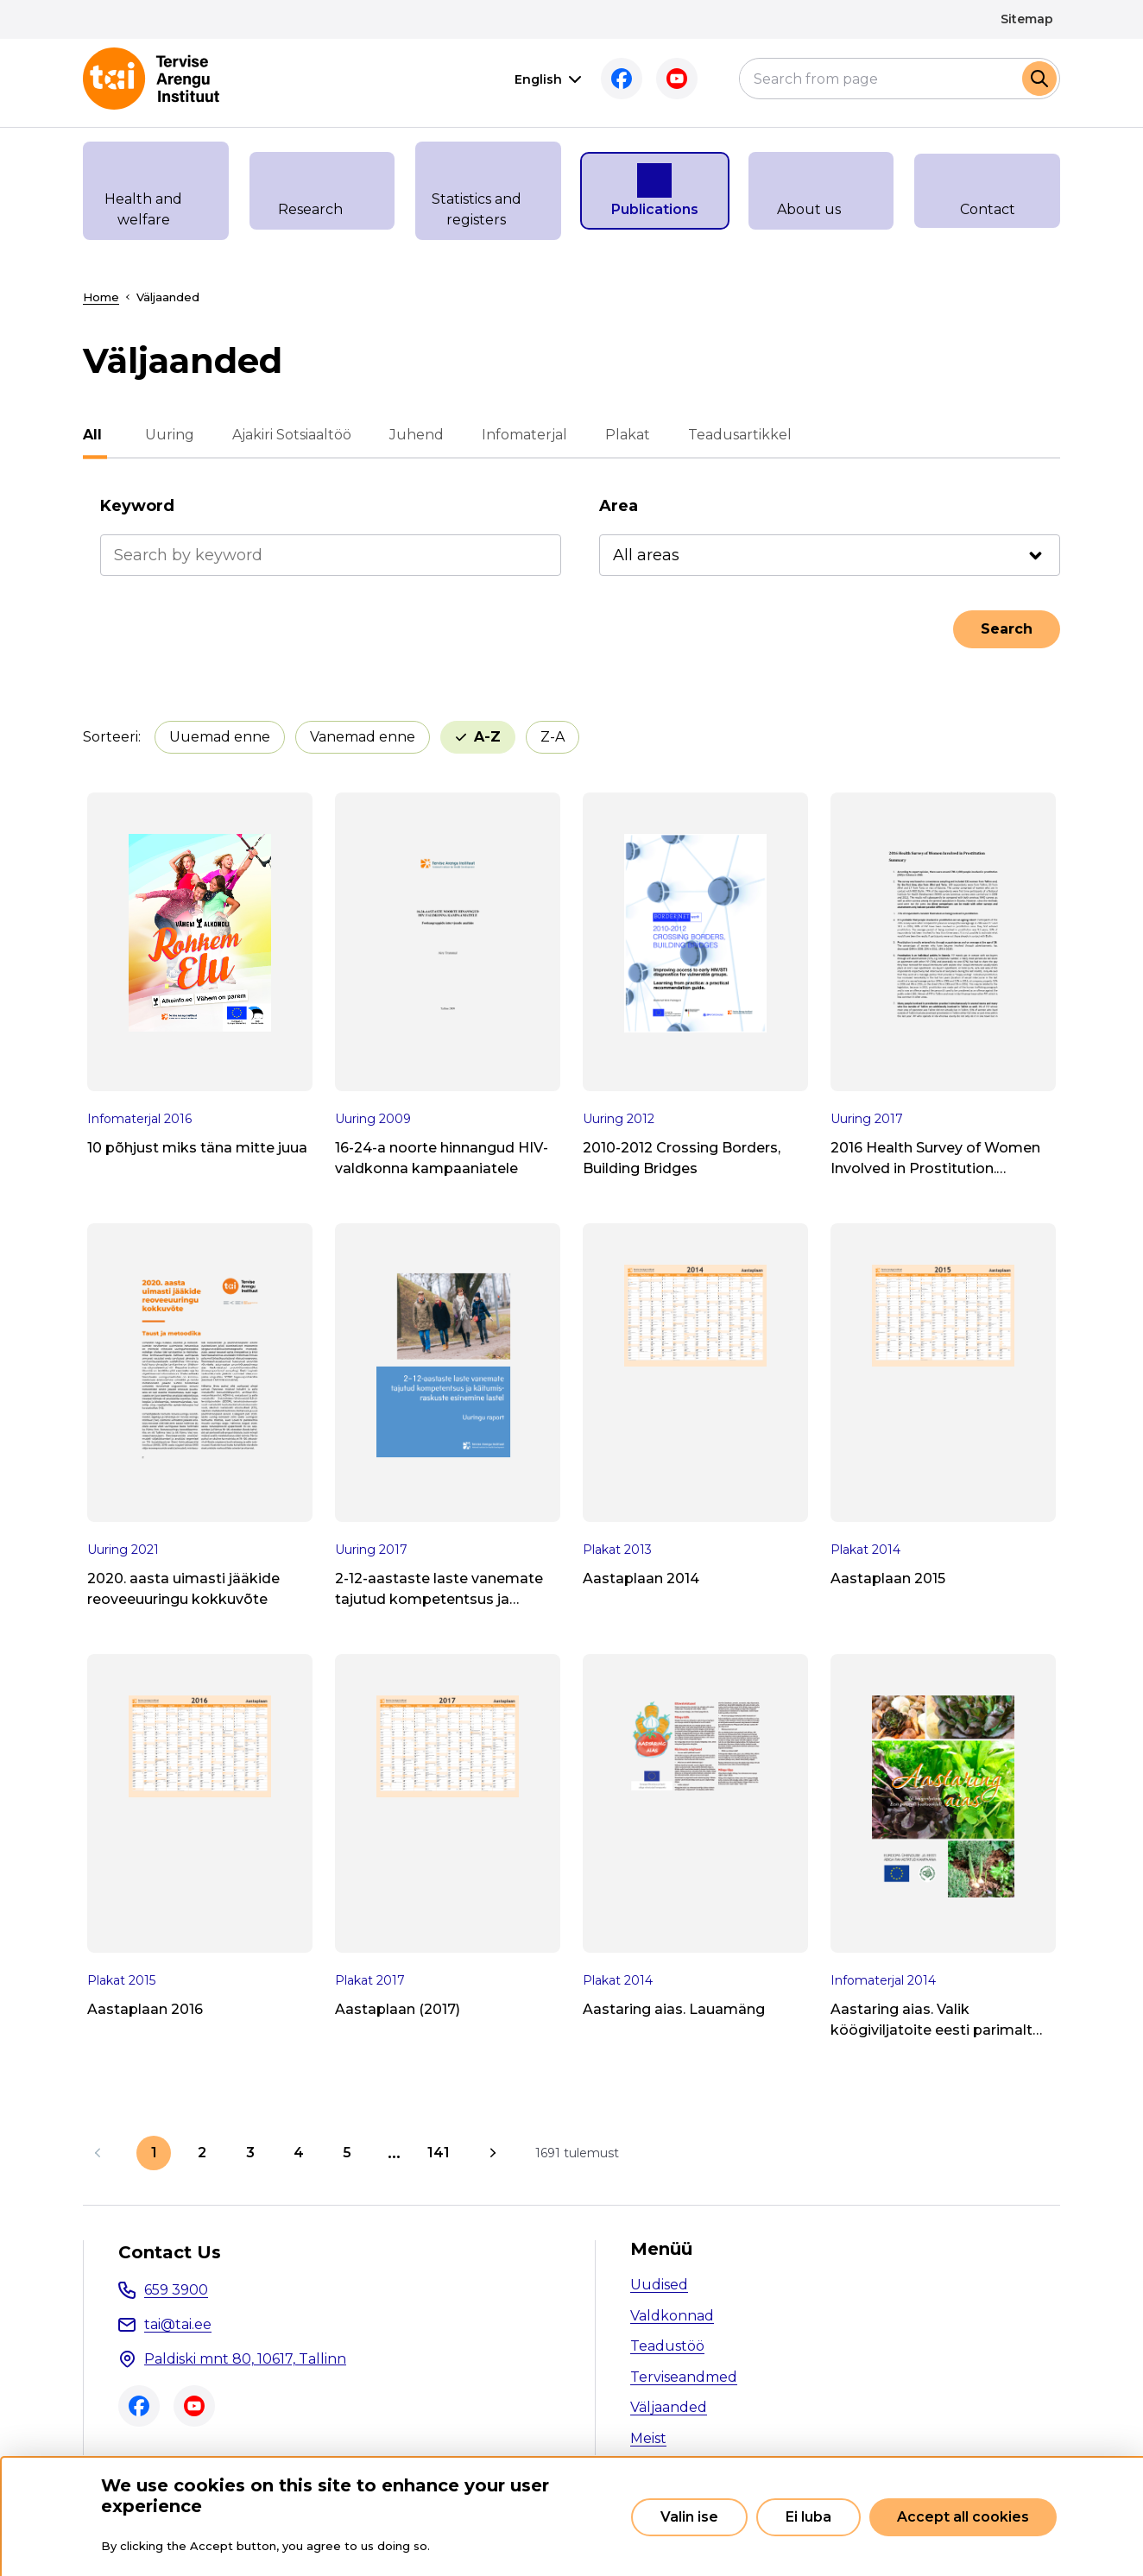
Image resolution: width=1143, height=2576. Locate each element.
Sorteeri (110, 737)
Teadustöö (667, 2346)
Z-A (552, 737)
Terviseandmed (683, 2377)
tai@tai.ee (178, 2324)
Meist (648, 2438)
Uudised (659, 2284)
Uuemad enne (219, 737)
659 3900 (176, 2290)
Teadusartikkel (734, 434)
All (92, 434)
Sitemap (1027, 19)
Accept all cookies (963, 2517)
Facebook (621, 78)
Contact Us (169, 2252)
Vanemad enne (362, 737)
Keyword (137, 505)
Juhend (411, 434)
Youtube (677, 78)
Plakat (622, 434)
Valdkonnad (672, 2316)
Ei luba (808, 2517)
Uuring (164, 434)
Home (101, 297)
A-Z (487, 737)
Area (618, 505)
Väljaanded (668, 2407)
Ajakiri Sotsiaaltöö (286, 434)
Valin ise (689, 2517)
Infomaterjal (519, 434)
